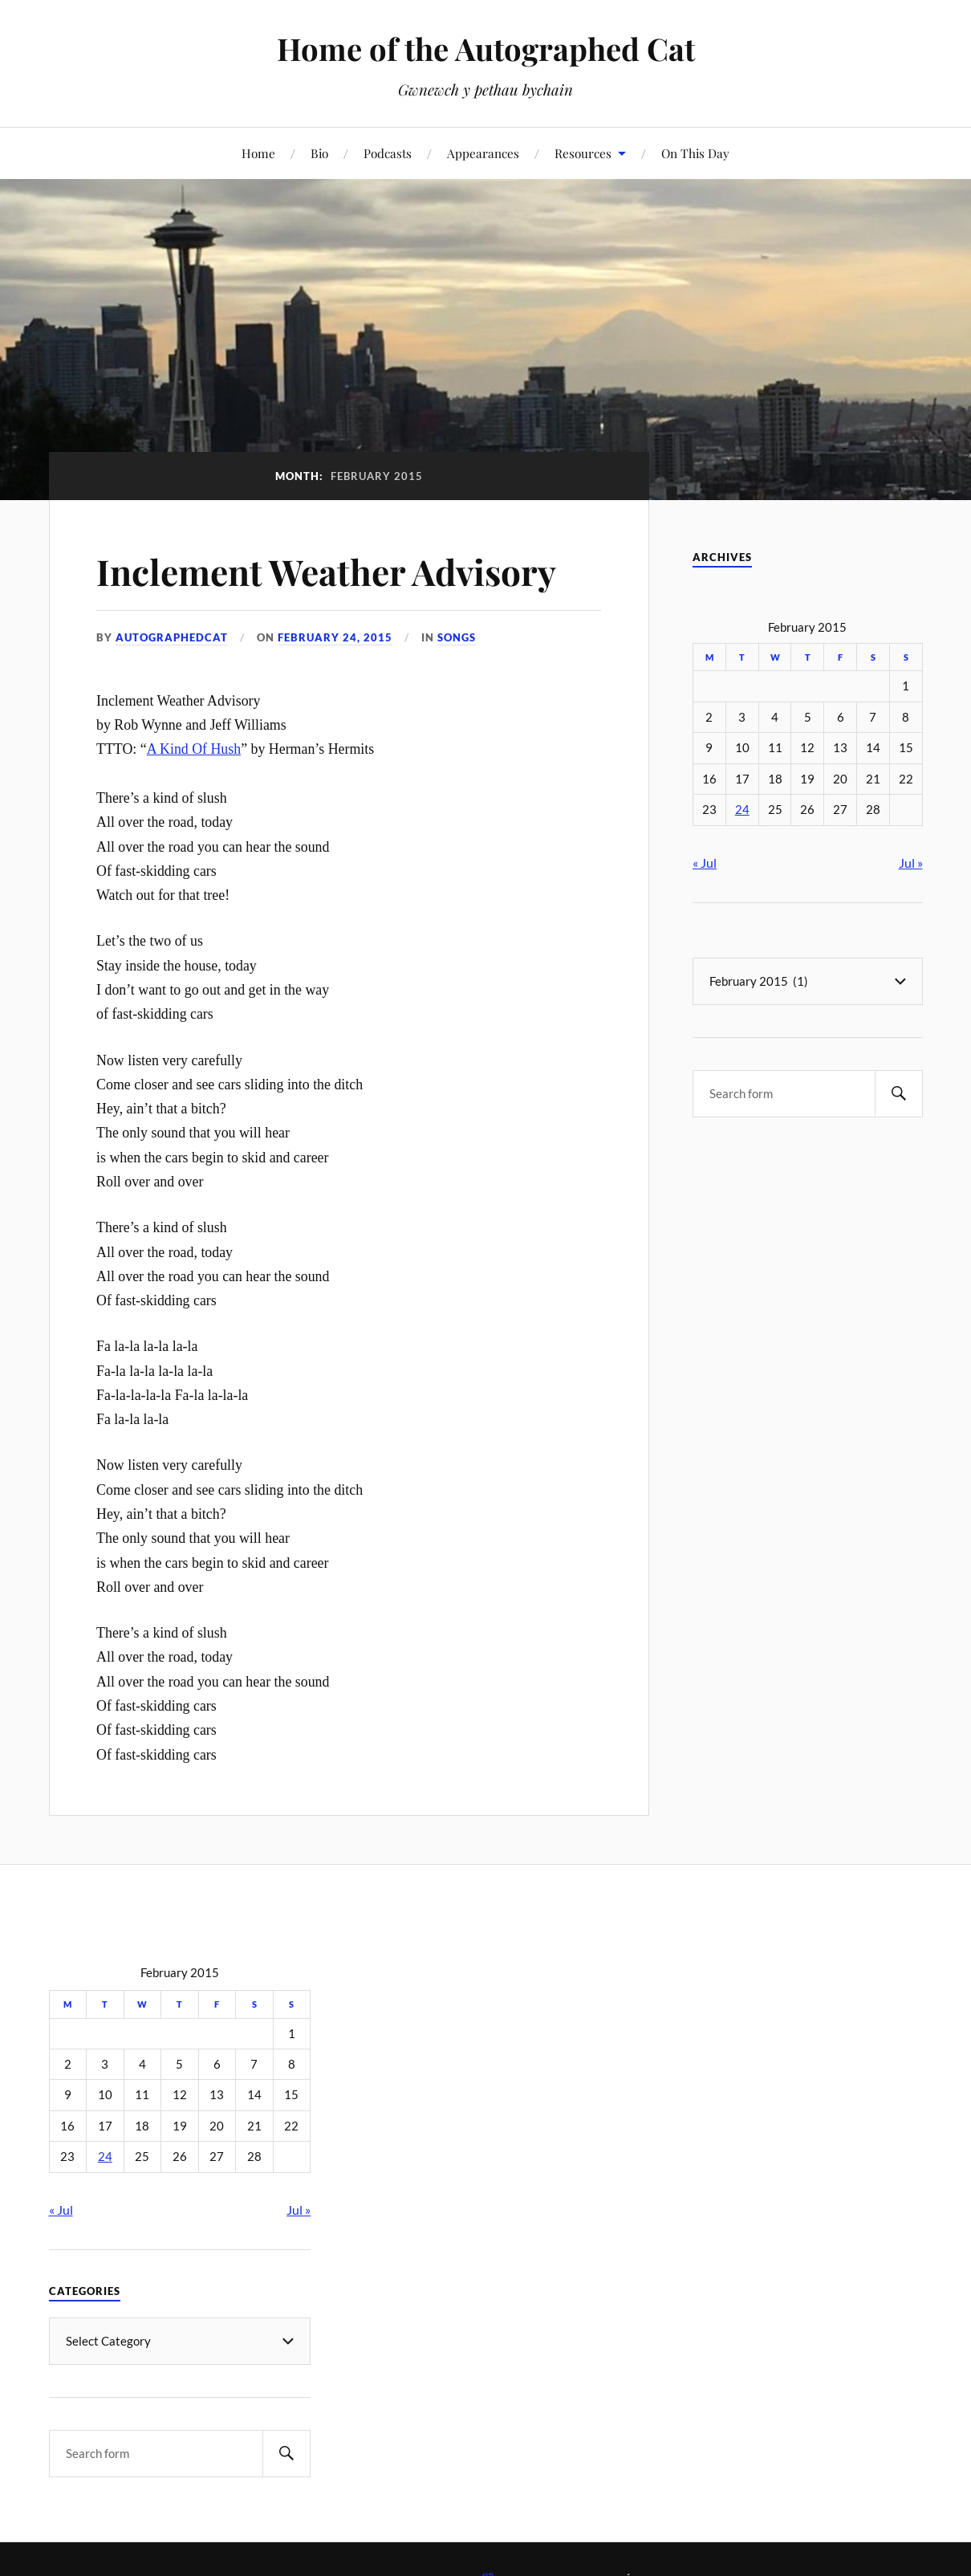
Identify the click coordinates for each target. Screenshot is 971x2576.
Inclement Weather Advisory (326, 571)
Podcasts (388, 152)
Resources (583, 152)
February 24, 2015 (335, 637)
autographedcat (172, 637)
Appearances (483, 152)
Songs (456, 637)
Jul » (911, 862)
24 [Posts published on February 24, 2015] (742, 809)
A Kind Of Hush (194, 749)
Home (258, 152)
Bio (319, 152)
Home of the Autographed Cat (486, 48)
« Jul (705, 862)
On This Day (695, 152)
